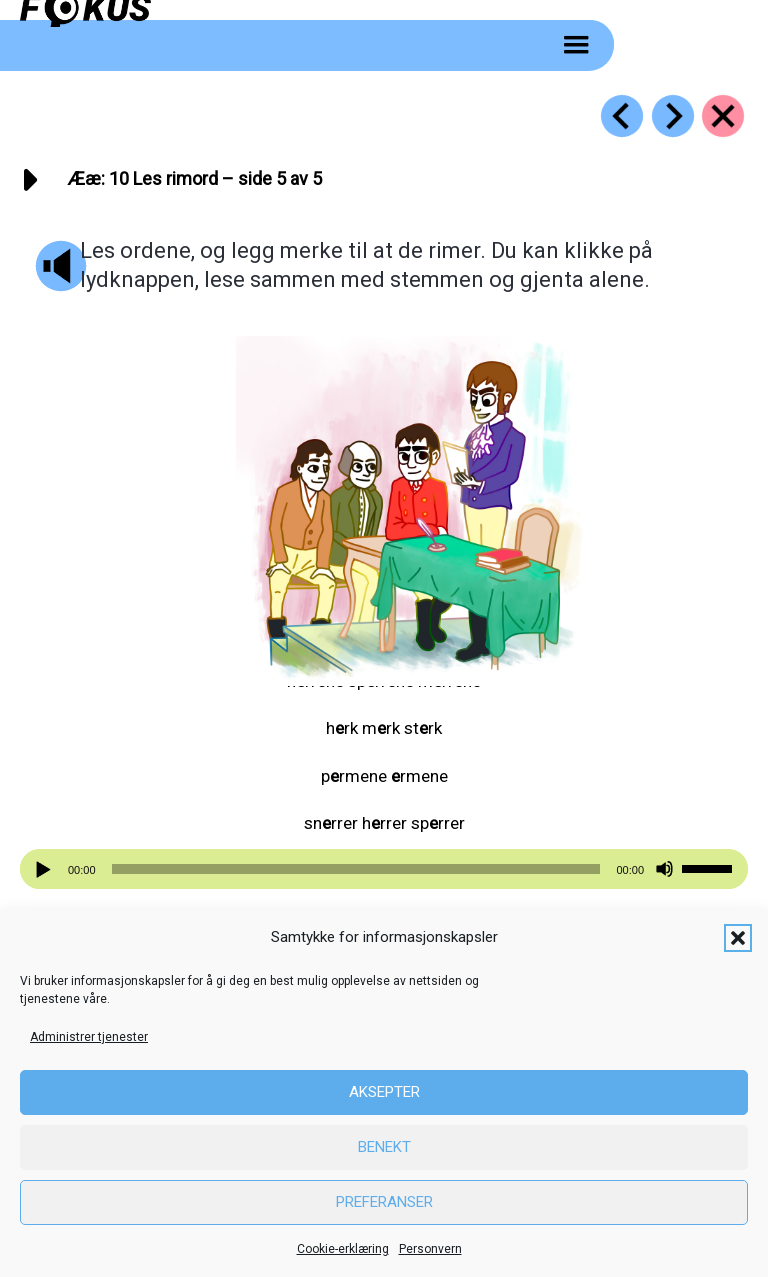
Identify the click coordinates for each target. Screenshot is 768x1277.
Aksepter (384, 1092)
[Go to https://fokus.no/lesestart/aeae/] (723, 116)
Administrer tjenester (89, 1037)
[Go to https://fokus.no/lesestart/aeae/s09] (622, 116)
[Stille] (664, 869)
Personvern (430, 1249)
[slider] (356, 869)
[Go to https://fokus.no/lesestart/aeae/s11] (673, 116)
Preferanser (384, 1202)
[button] (738, 938)
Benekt (384, 1147)
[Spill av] (46, 869)
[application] (384, 869)
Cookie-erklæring (343, 1249)
